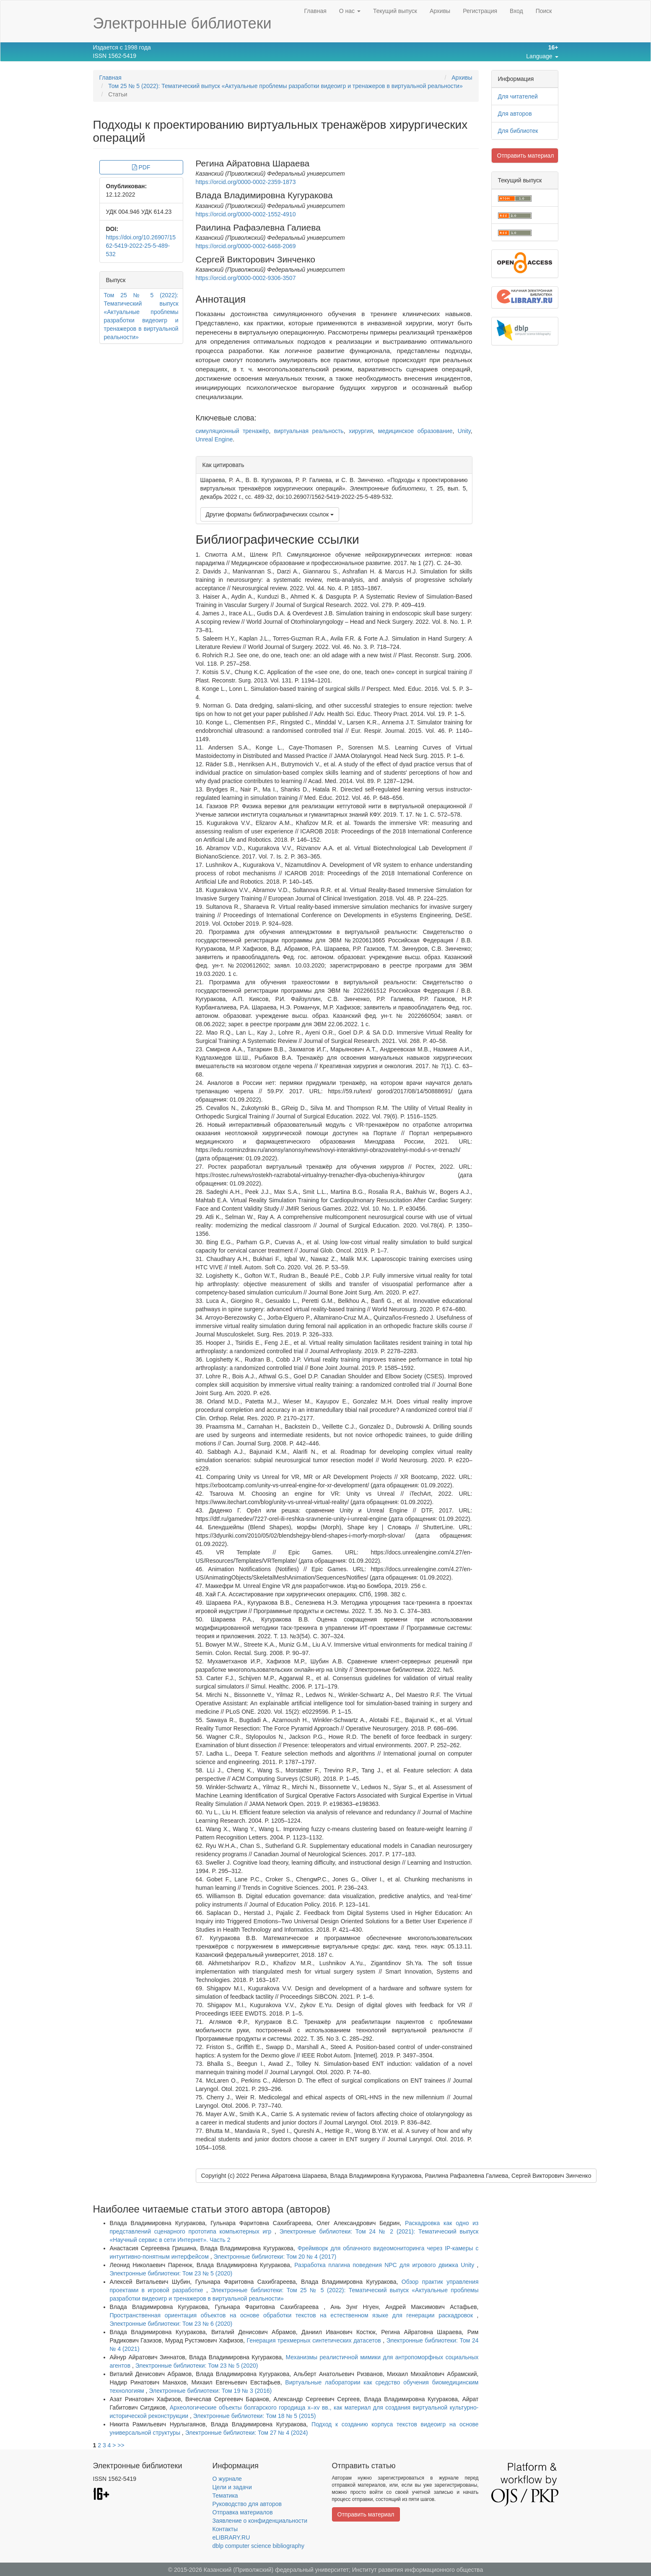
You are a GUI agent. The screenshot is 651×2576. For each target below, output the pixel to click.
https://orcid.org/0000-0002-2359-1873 (246, 182)
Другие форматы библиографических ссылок (270, 514)
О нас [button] (350, 11)
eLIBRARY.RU (231, 2537)
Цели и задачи (232, 2487)
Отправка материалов (243, 2512)
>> (120, 2445)
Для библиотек (518, 130)
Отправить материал (525, 155)
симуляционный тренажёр (232, 431)
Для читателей (518, 96)
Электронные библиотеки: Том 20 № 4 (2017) (274, 2256)
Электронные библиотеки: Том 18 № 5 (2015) (254, 2416)
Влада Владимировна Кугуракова (264, 195)
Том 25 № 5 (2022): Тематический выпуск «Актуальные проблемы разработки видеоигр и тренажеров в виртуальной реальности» (285, 86)
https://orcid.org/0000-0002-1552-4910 (246, 214)
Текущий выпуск (395, 11)
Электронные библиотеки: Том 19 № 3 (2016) (210, 2390)
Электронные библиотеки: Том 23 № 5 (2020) (171, 2273)
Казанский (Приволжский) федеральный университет (276, 2569)
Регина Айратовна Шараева (253, 163)
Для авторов (515, 113)
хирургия (361, 431)
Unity (464, 431)
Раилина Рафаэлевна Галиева (258, 227)
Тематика (225, 2495)
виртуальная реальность (309, 431)
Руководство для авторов (247, 2504)
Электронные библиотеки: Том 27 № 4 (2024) (246, 2432)
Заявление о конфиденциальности (260, 2520)
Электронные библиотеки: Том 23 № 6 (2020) (171, 2323)
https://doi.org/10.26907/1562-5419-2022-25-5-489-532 (141, 245)
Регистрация (480, 11)
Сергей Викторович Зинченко (256, 259)
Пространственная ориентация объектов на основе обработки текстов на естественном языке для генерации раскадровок (293, 2315)
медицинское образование (415, 431)
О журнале (227, 2478)
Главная (315, 11)
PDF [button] (141, 167)
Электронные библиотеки (182, 23)
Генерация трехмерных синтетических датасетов (315, 2340)
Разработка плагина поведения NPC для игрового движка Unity (385, 2265)
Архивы (440, 11)
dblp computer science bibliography (258, 2545)
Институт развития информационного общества (417, 2569)
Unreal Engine (214, 439)
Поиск (544, 11)
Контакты (225, 2529)
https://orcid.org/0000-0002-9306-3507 (246, 278)
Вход (516, 11)
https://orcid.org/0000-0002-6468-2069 (246, 246)
